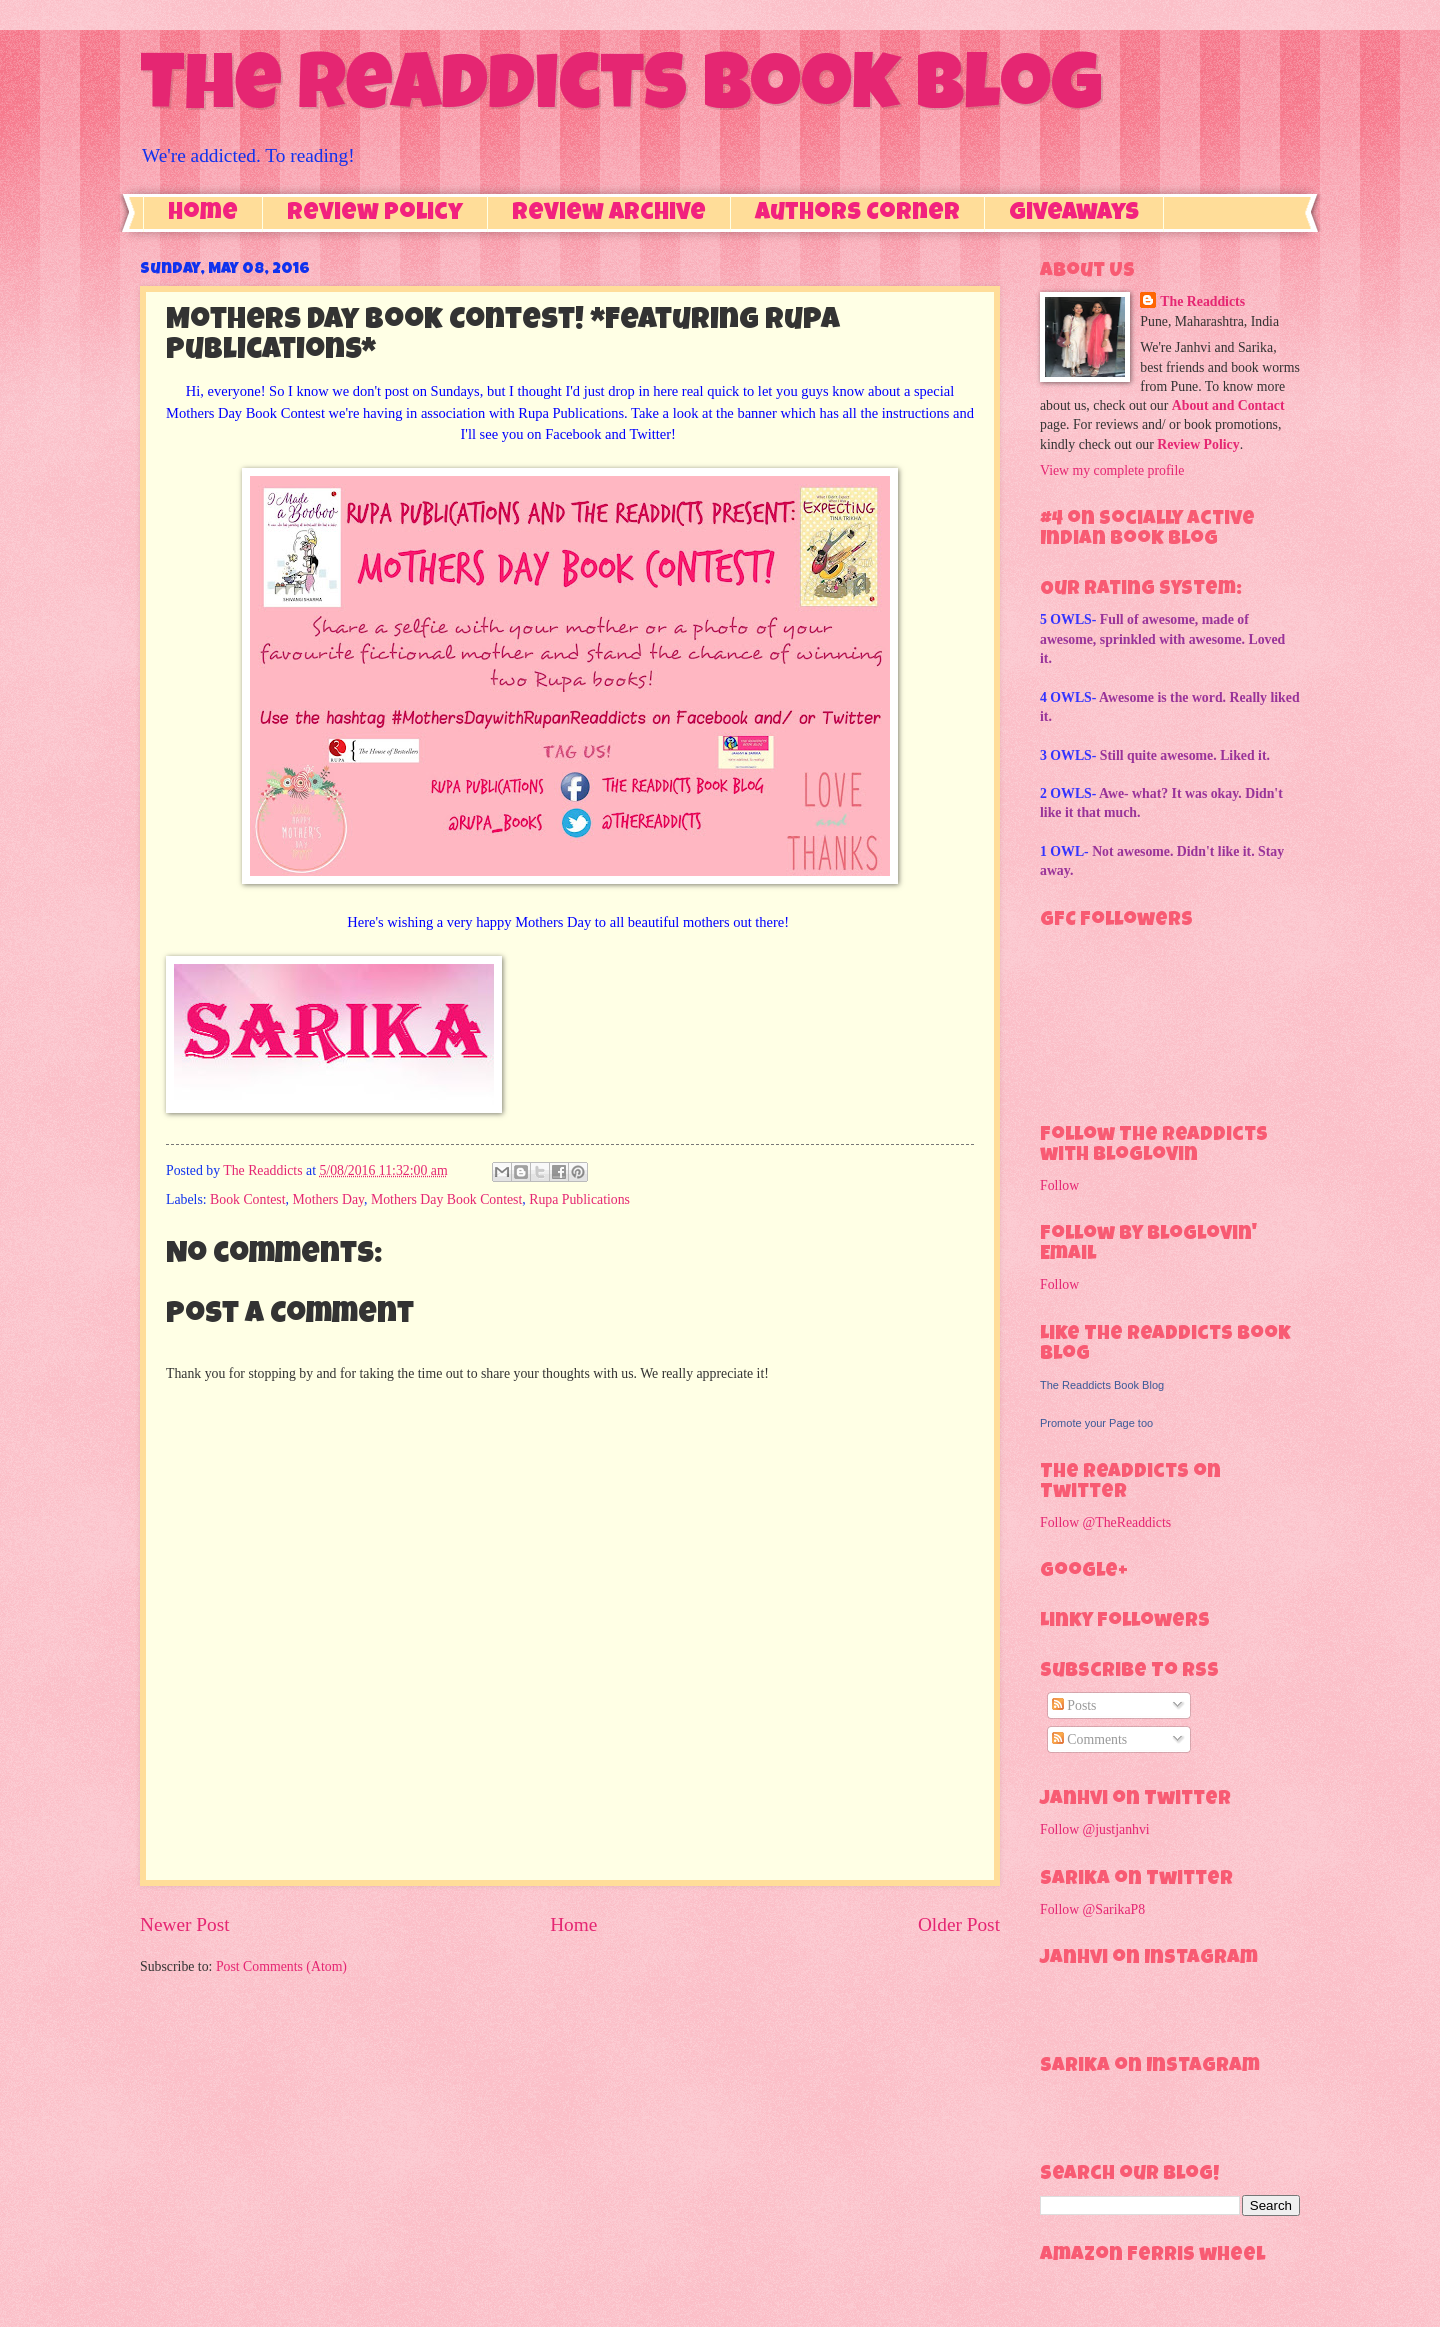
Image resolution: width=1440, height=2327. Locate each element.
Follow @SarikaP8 (1092, 1909)
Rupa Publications (579, 1199)
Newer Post (185, 1924)
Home (203, 214)
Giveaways (1074, 214)
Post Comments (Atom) (281, 1966)
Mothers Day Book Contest (446, 1199)
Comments (1089, 1739)
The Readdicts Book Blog (621, 92)
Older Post (959, 1924)
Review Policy (375, 214)
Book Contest (248, 1199)
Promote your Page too (1096, 1423)
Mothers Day (328, 1199)
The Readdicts (1202, 301)
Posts (1074, 1705)
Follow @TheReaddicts (1105, 1522)
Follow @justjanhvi (1095, 1829)
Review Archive (609, 214)
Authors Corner (857, 214)
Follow (1059, 1185)
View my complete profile (1112, 470)
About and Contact (1228, 405)
